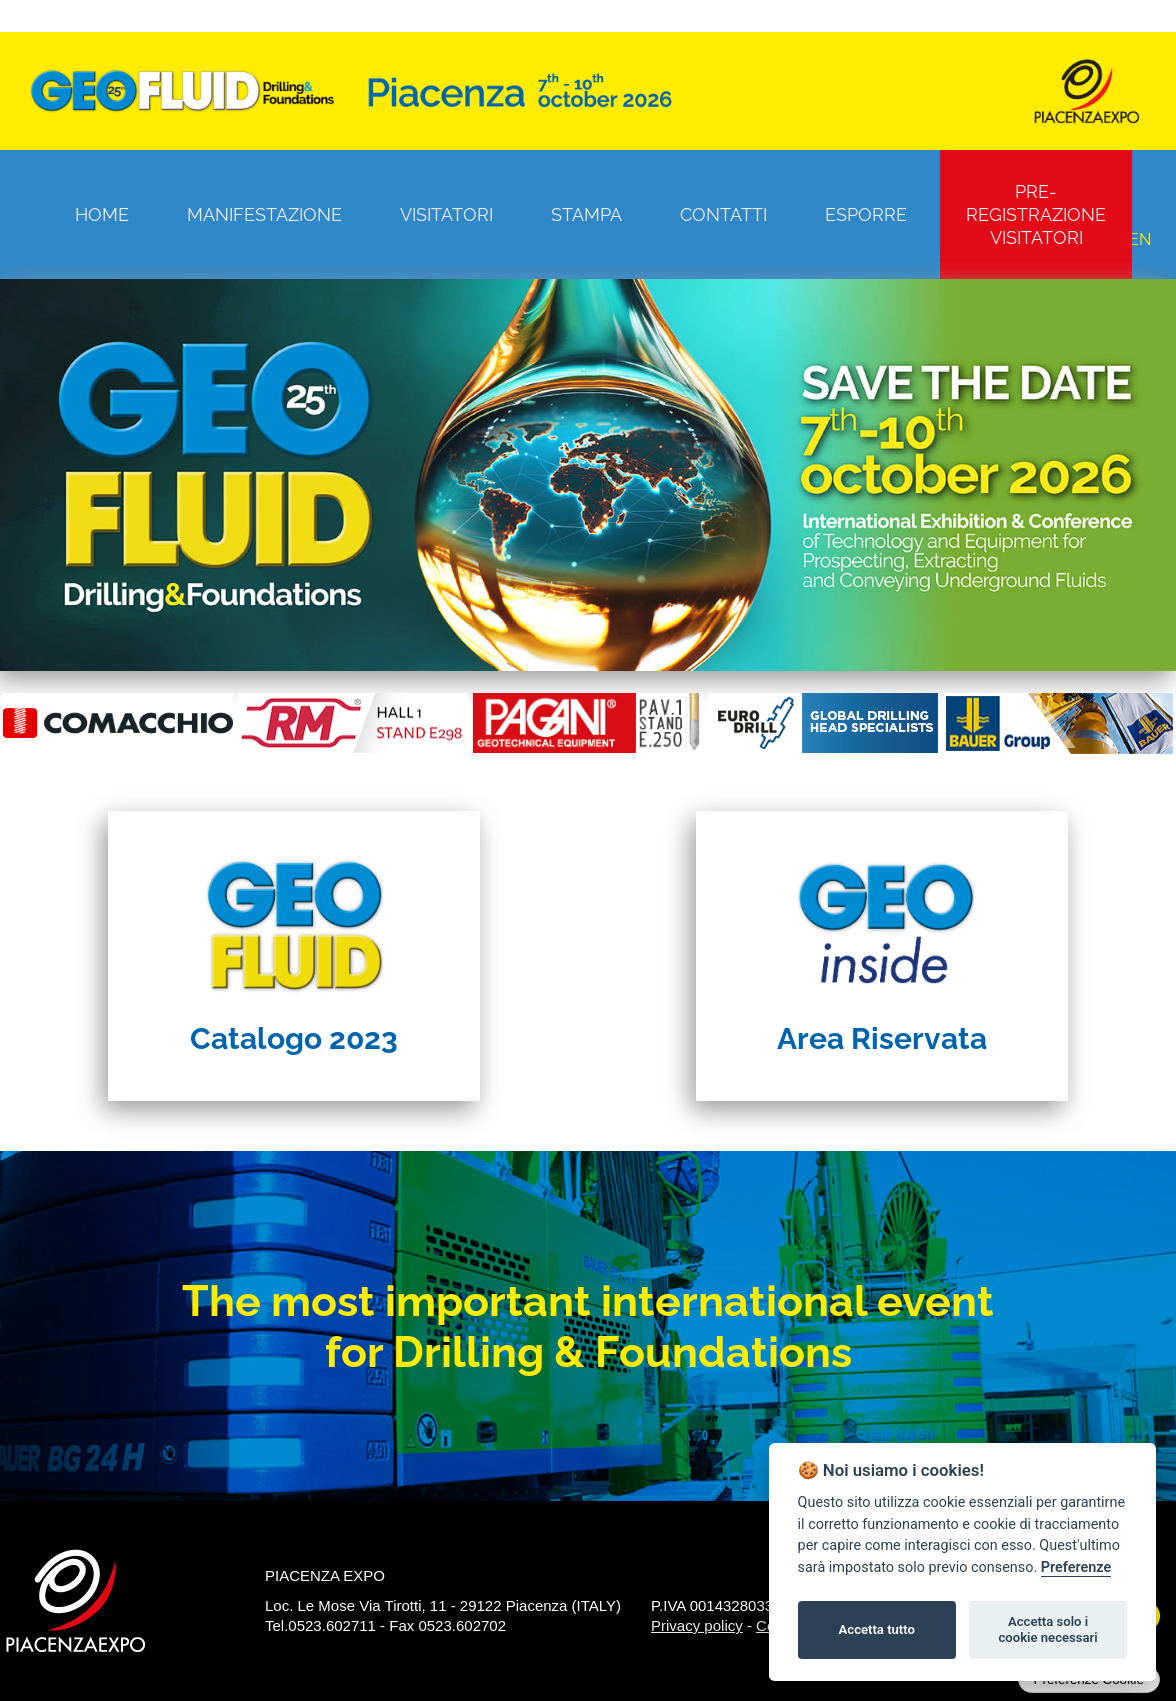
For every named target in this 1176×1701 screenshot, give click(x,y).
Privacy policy (697, 1625)
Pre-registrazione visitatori (1036, 214)
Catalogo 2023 (294, 1038)
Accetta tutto (877, 1629)
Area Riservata (882, 1038)
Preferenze (1076, 1567)
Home (102, 214)
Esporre (866, 214)
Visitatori (446, 214)
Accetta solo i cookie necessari (1047, 1629)
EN (1140, 239)
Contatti (723, 214)
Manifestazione (264, 214)
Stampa (586, 214)
